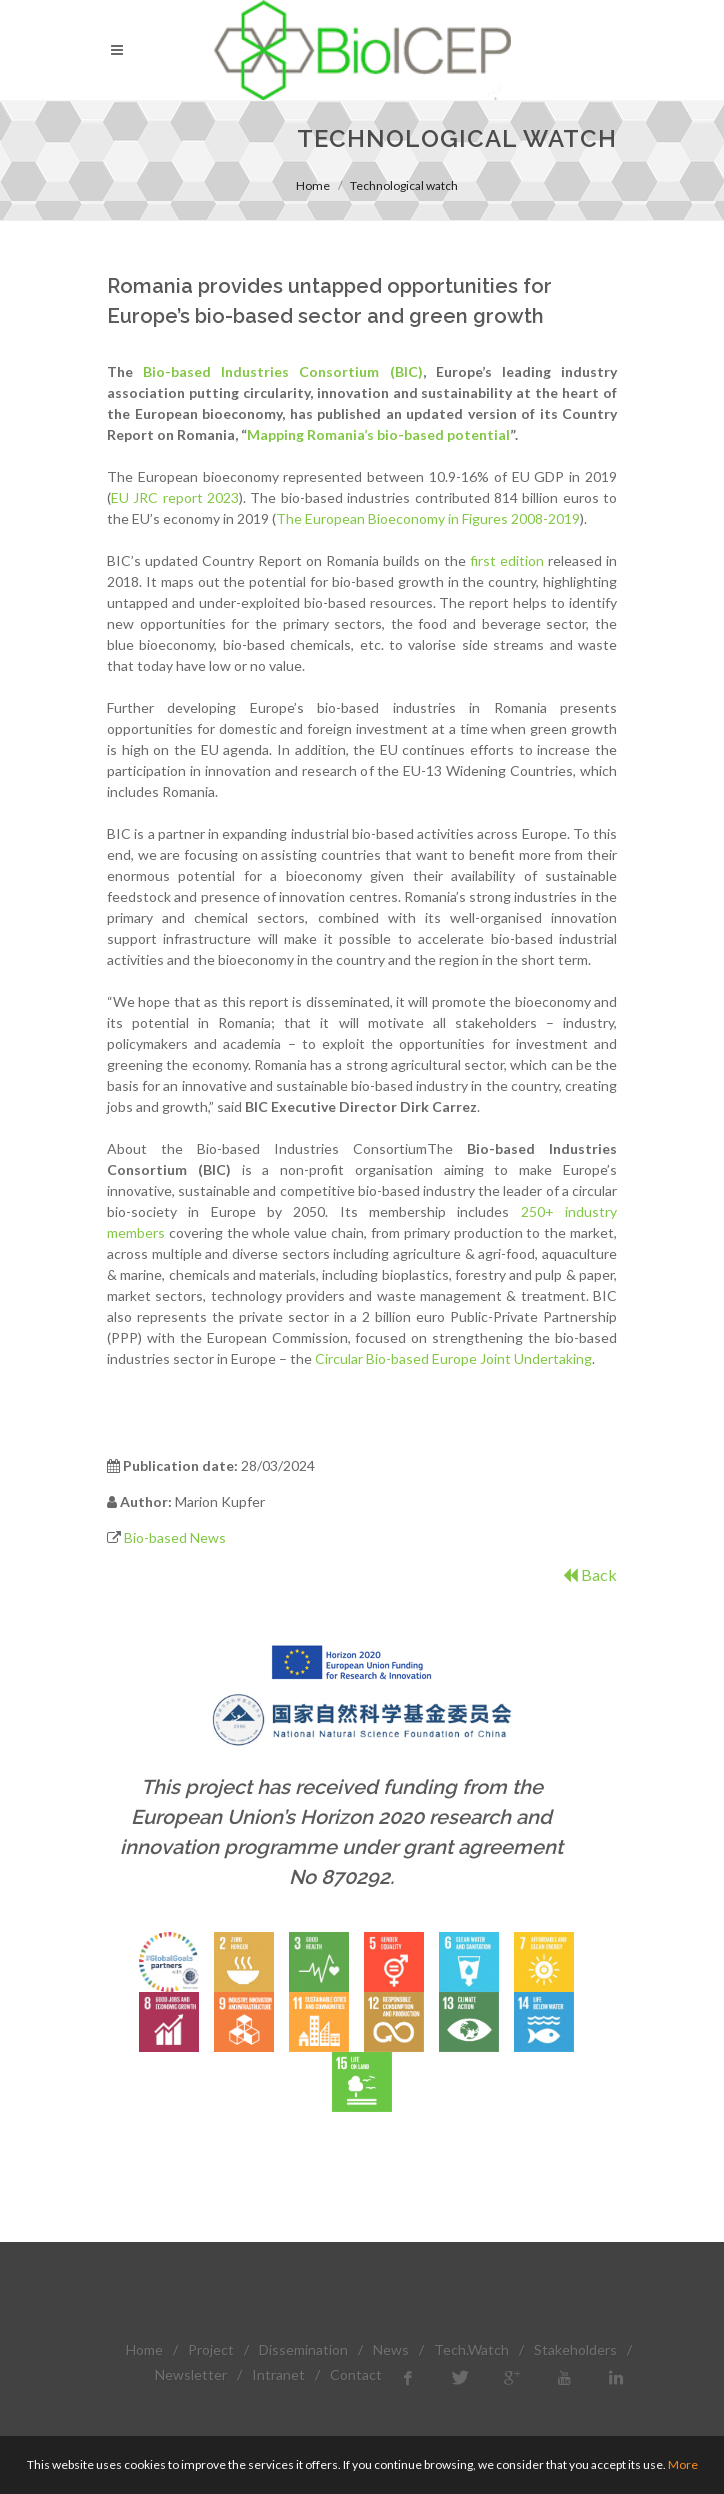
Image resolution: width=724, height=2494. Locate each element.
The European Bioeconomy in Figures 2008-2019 (428, 518)
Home (313, 185)
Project (211, 2349)
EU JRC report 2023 (175, 497)
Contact (356, 2374)
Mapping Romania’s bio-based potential (378, 434)
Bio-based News (175, 1537)
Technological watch (404, 185)
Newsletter (191, 2374)
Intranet (278, 2374)
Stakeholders (575, 2349)
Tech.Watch (471, 2349)
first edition (507, 560)
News (391, 2349)
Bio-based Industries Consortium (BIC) (282, 371)
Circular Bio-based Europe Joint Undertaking (453, 1358)
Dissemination (303, 2349)
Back (590, 1574)
